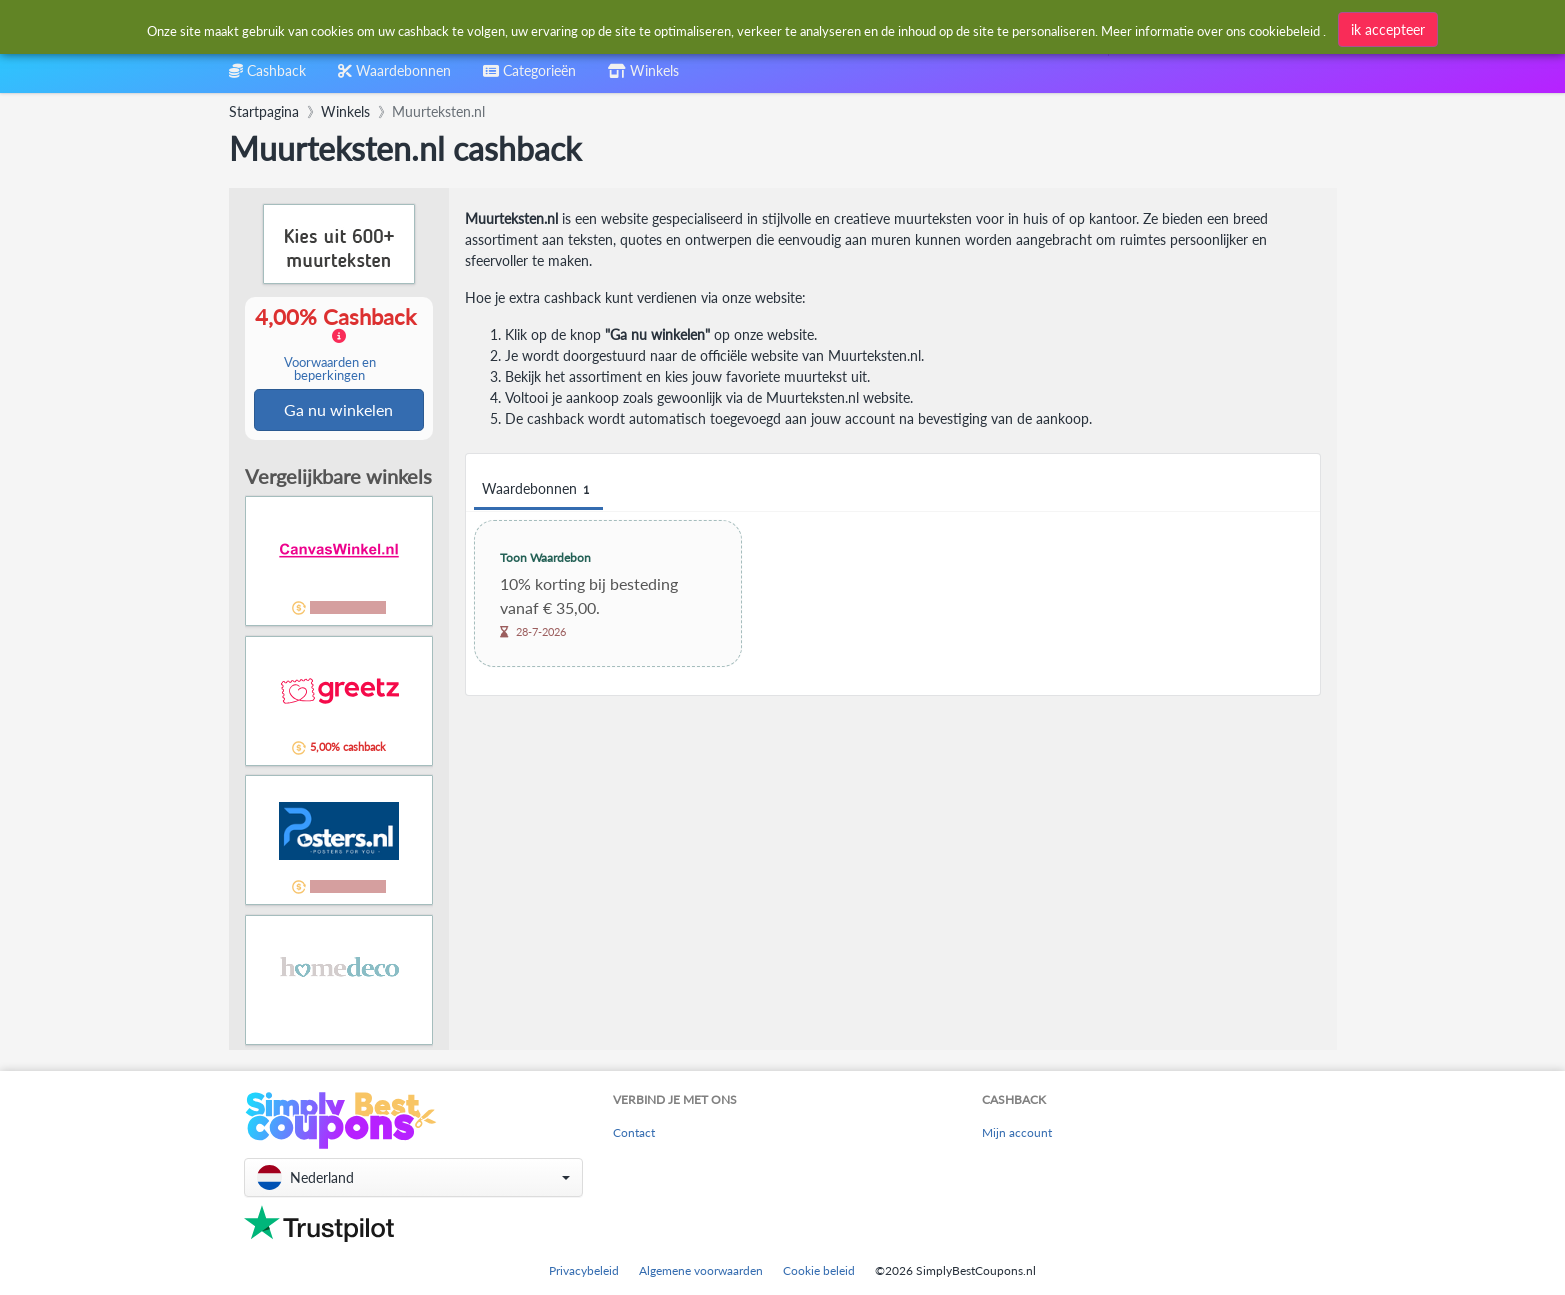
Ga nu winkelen (338, 410)
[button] (413, 1177)
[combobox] (529, 77)
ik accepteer (1388, 29)
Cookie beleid (819, 1270)
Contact (634, 1133)
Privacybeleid (584, 1270)
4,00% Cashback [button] (339, 344)
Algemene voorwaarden (701, 1270)
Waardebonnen (538, 489)
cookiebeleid (1284, 31)
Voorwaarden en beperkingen (330, 370)
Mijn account (1017, 1133)
